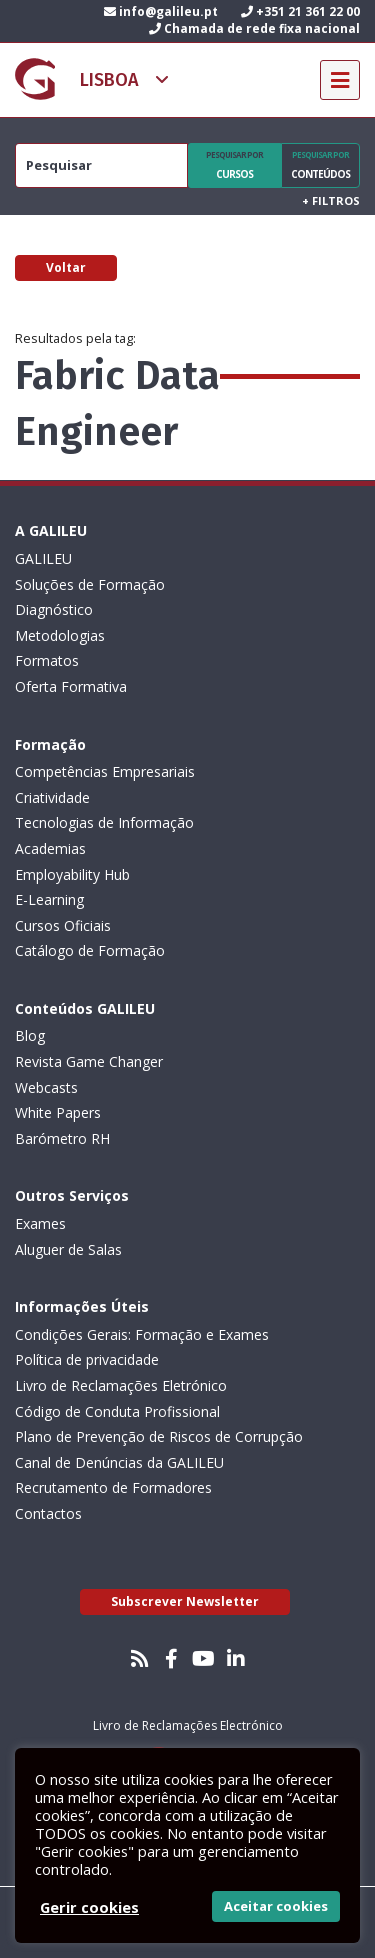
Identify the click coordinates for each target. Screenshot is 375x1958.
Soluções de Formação (90, 584)
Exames (40, 1223)
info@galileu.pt (161, 11)
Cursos (235, 165)
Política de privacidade (87, 1359)
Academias (50, 848)
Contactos (48, 1513)
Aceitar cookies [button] (276, 1906)
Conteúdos (320, 165)
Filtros (331, 200)
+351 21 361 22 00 (300, 11)
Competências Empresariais (105, 771)
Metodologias (60, 635)
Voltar (66, 267)
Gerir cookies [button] (89, 1907)
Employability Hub (72, 874)
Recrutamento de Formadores (113, 1487)
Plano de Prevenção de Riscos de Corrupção (159, 1436)
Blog (30, 1035)
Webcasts (46, 1087)
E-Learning (49, 899)
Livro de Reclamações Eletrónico (121, 1385)
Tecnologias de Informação (104, 822)
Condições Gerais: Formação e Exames (142, 1334)
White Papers (58, 1112)
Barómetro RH (62, 1138)
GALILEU (43, 558)
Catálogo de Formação (90, 950)
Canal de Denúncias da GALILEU (119, 1462)
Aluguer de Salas (68, 1249)
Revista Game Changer (89, 1061)
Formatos (47, 660)
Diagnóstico (54, 609)
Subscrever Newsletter (185, 1601)
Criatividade (52, 797)
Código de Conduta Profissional (117, 1411)
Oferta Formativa (71, 686)
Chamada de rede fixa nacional (254, 28)
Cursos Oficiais (63, 925)
